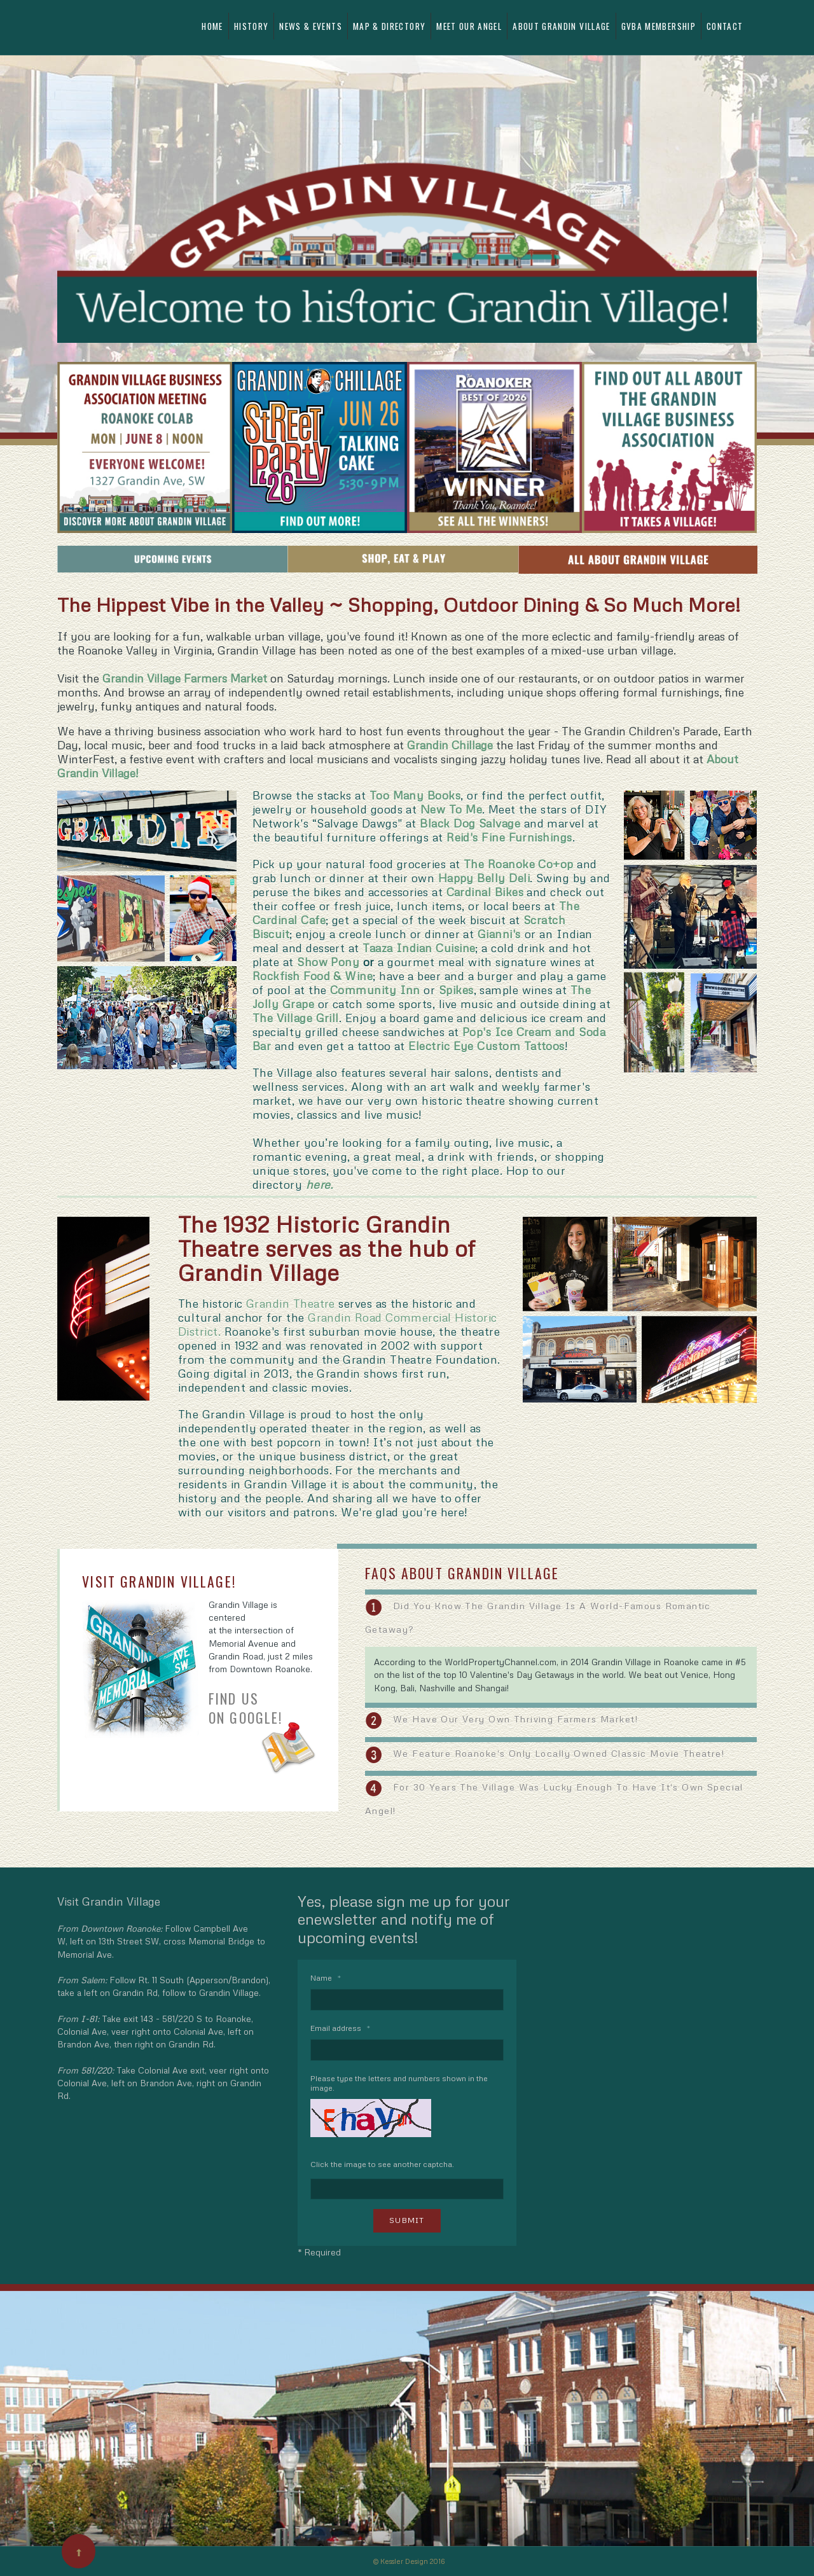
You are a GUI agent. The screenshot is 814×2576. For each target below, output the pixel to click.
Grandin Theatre (290, 1303)
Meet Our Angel (469, 26)
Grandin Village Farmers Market (184, 678)
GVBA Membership (658, 26)
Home (212, 26)
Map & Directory (389, 26)
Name (325, 1978)
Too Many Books (414, 795)
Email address (340, 2028)
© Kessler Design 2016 (409, 2561)
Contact (725, 26)
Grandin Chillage (450, 745)
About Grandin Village (561, 26)
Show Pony (328, 962)
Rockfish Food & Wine (312, 976)
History (251, 26)
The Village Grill (295, 1018)
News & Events (310, 26)
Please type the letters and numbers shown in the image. (399, 2083)
